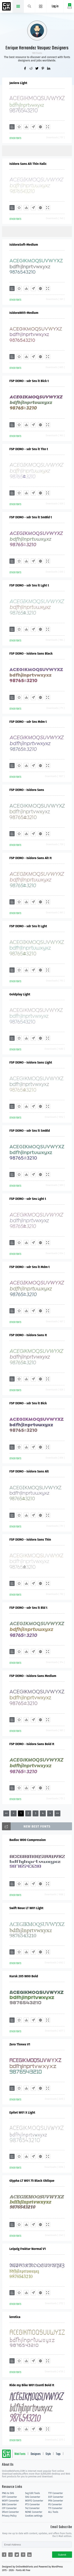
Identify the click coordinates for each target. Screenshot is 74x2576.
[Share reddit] (31, 68)
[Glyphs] (33, 126)
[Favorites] (19, 126)
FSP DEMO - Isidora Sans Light (30, 1062)
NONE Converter (33, 2512)
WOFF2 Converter (34, 2500)
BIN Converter (9, 2504)
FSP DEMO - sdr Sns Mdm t (28, 722)
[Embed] (40, 126)
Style (48, 2454)
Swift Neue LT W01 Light (26, 1908)
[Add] (12, 126)
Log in (55, 6)
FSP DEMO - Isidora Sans (26, 790)
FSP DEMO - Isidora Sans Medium (32, 1676)
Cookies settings (33, 2515)
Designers (36, 2454)
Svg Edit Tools (32, 2493)
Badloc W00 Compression (27, 1840)
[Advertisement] (38, 150)
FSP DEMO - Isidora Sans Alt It (30, 858)
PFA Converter (55, 2500)
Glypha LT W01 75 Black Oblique (31, 2181)
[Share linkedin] (49, 68)
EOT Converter (55, 2497)
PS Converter (55, 2504)
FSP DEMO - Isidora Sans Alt (29, 1471)
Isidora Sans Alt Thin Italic (28, 164)
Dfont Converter (10, 2512)
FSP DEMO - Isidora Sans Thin (30, 1539)
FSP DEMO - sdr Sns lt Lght (28, 926)
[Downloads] (26, 126)
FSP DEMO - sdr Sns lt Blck (28, 1403)
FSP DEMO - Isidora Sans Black (31, 653)
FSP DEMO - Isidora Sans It (28, 1335)
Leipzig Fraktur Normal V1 (27, 2249)
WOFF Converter (10, 2500)
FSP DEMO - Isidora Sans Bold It (31, 1744)
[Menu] (40, 6)
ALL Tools (53, 2512)
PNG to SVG (8, 2493)
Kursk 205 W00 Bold (23, 1976)
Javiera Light (18, 83)
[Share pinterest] (43, 68)
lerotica (15, 2317)
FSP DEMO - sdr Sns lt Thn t (28, 449)
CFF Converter (9, 2508)
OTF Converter (9, 2497)
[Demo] (47, 126)
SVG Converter (32, 2497)
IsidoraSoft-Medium (23, 244)
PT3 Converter (32, 2504)
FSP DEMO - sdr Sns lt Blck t (29, 381)
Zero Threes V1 (19, 2044)
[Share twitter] (37, 68)
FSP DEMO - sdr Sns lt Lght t (29, 585)
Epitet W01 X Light (22, 2112)
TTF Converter (55, 2493)
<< (6, 1813)
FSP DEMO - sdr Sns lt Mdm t (29, 1267)
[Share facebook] (25, 68)
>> (57, 1813)
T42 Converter (32, 2508)
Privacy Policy (9, 2515)
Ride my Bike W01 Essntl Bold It (31, 2385)
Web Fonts (19, 2454)
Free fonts (7, 6)
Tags (58, 2454)
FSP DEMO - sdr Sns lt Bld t (28, 1608)
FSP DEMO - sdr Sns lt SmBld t (30, 517)
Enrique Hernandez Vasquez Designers (37, 48)
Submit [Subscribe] (62, 2554)
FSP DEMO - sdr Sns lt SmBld (29, 1130)
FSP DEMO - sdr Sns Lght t (27, 1199)
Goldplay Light (19, 994)
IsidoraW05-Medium (23, 313)
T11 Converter (55, 2508)
